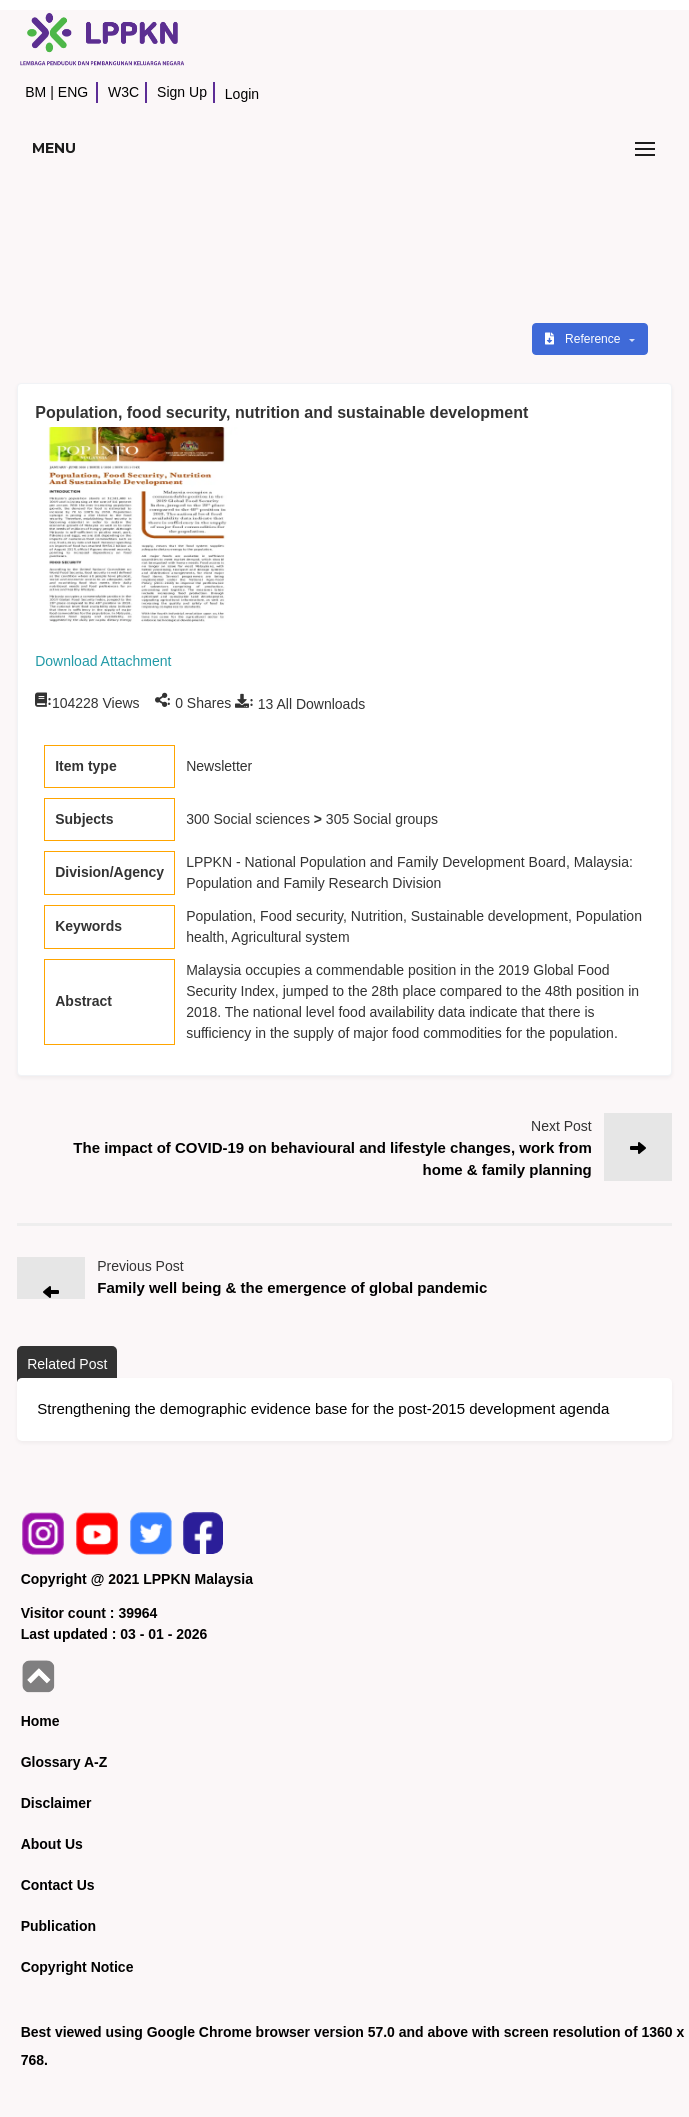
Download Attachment (103, 661)
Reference (584, 339)
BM (35, 92)
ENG (73, 92)
